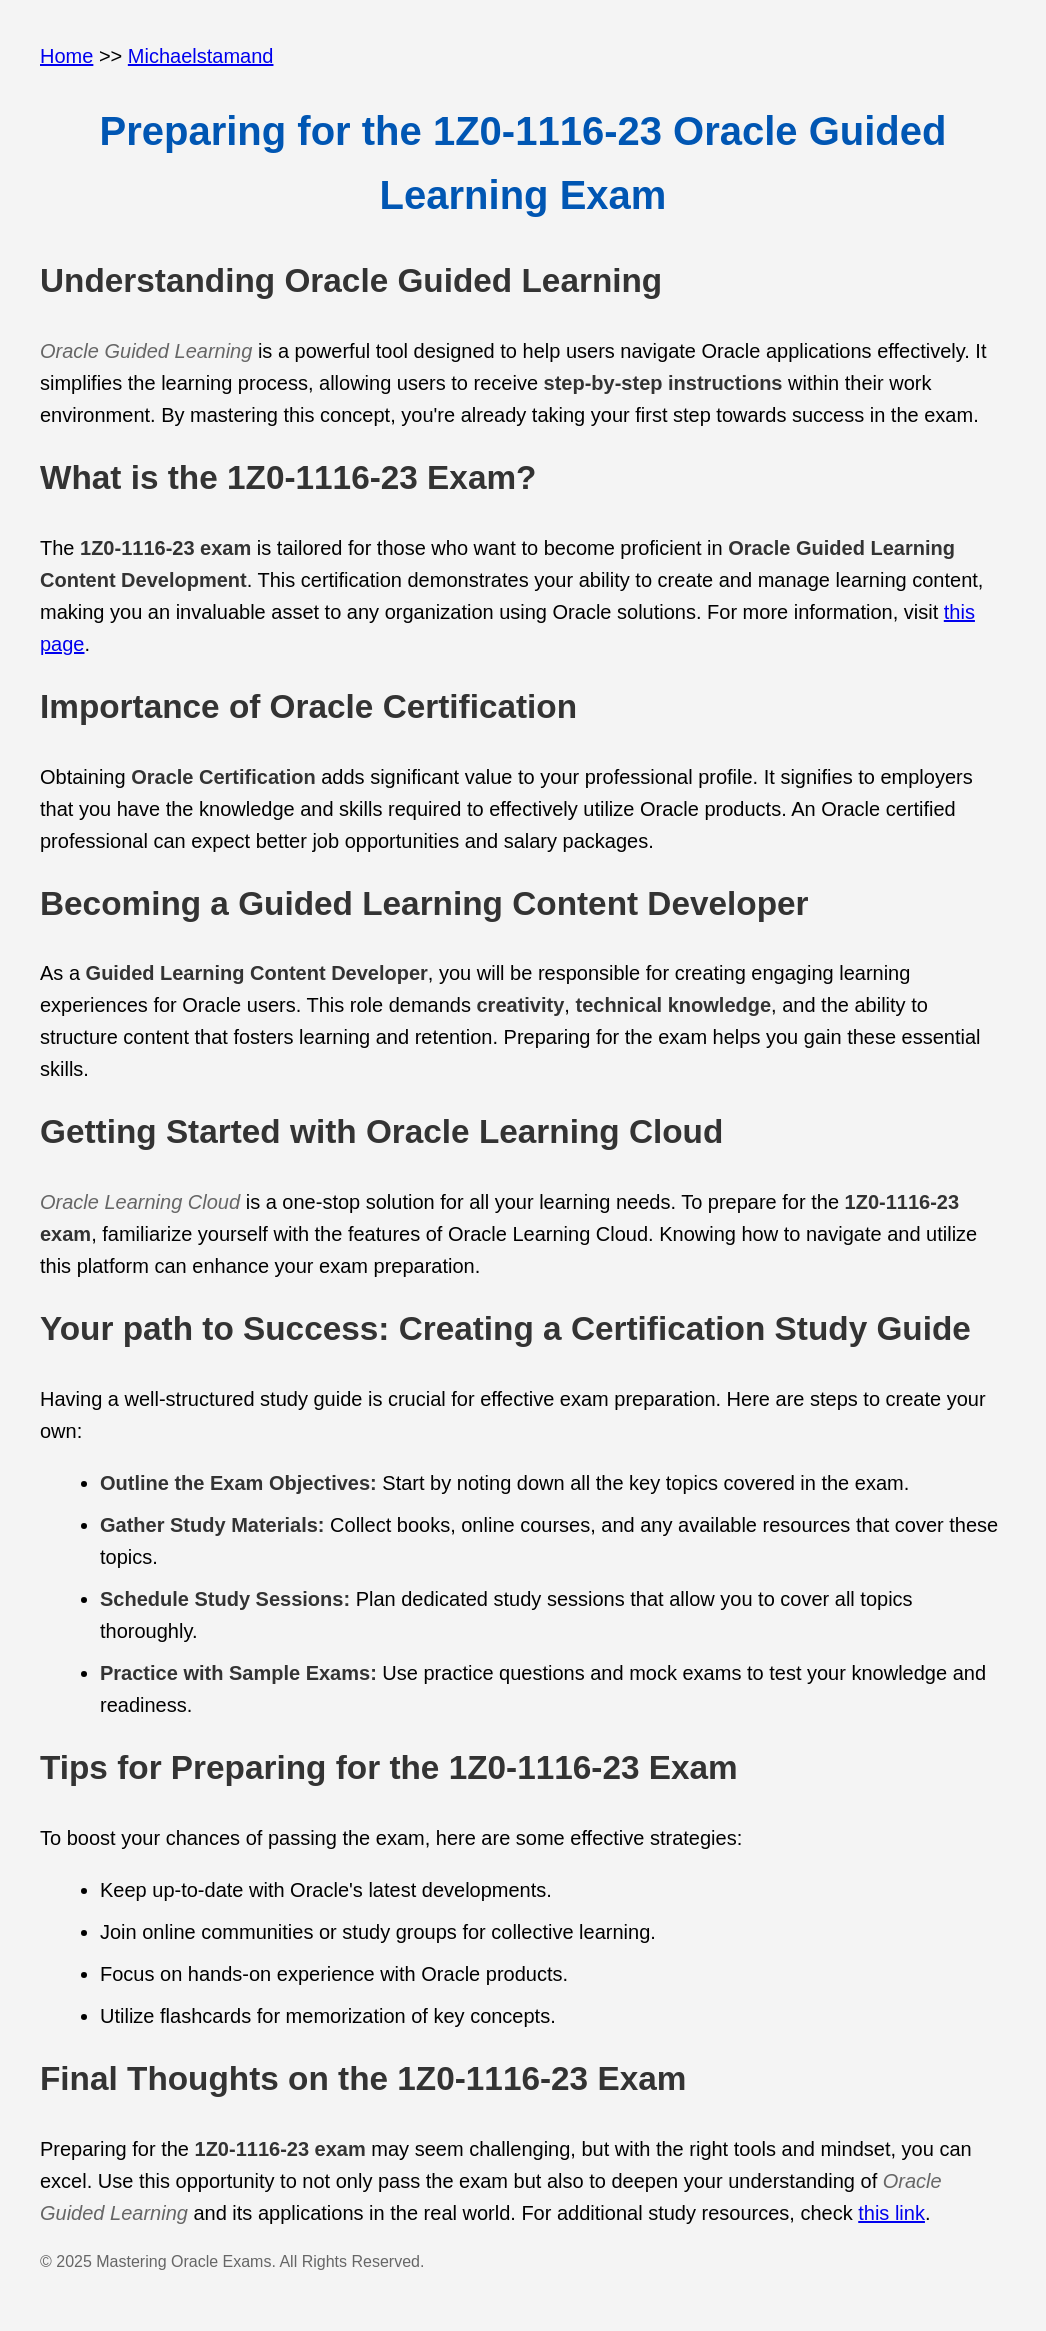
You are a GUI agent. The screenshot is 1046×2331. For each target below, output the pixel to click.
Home (66, 56)
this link (891, 2213)
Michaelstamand (201, 56)
